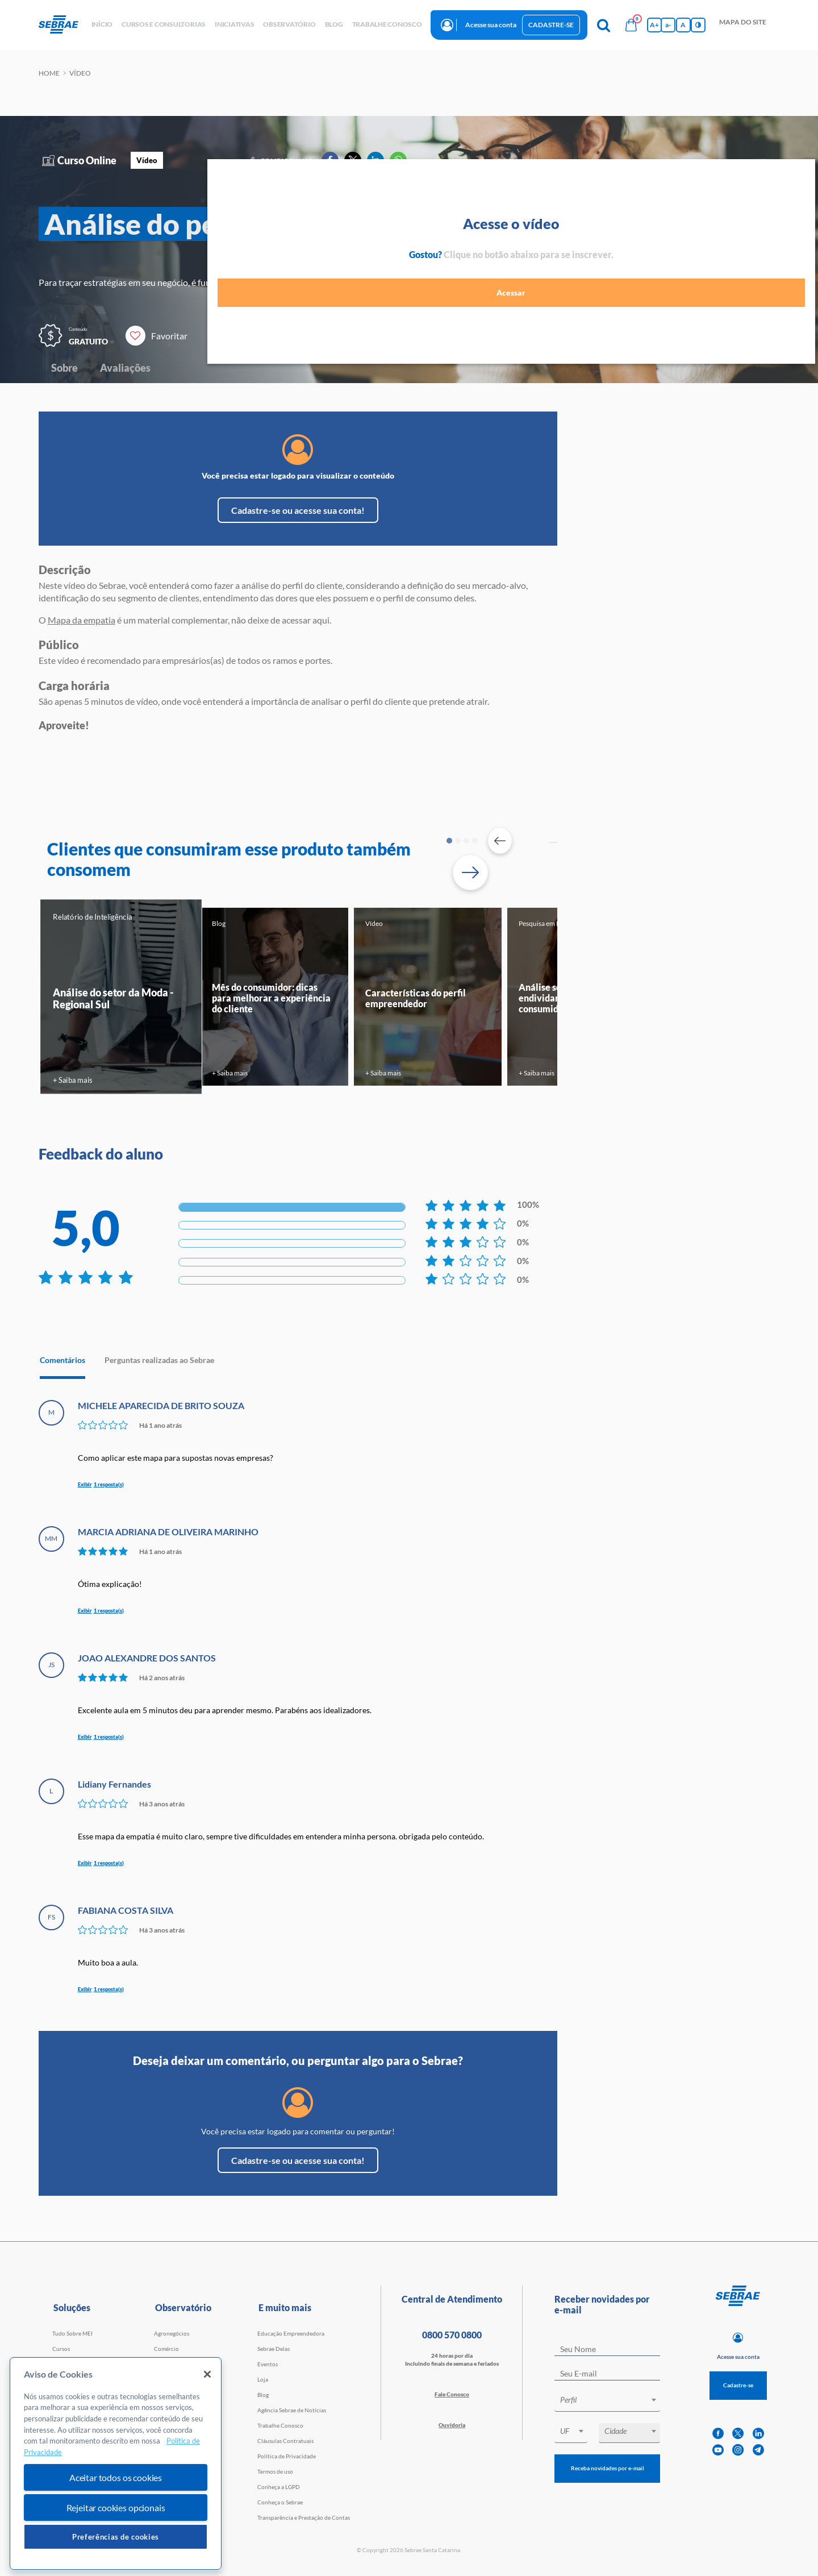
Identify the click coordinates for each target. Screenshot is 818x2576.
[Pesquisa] (604, 25)
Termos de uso (275, 2471)
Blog (263, 2394)
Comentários (62, 1360)
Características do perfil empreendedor (415, 998)
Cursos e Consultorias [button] (164, 24)
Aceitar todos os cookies (115, 2477)
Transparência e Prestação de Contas (303, 2517)
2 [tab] (458, 841)
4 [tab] (475, 841)
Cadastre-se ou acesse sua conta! (298, 510)
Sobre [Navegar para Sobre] (64, 368)
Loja (262, 2379)
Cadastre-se (551, 24)
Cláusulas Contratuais (285, 2440)
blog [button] (334, 24)
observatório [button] (289, 24)
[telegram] (758, 2450)
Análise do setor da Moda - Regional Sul (113, 998)
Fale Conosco (452, 2394)
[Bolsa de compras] (631, 25)
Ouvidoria (452, 2424)
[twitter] (738, 2434)
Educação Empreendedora (290, 2333)
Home (49, 73)
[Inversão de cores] (698, 25)
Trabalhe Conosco (280, 2425)
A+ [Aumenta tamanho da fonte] (654, 24)
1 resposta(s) (109, 1484)
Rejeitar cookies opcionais (115, 2507)
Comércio (166, 2348)
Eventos (267, 2364)
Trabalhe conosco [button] (387, 24)
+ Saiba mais (72, 1080)
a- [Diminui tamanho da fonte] (668, 24)
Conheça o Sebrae (280, 2502)
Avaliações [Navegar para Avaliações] (125, 368)
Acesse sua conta (490, 24)
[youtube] (718, 2450)
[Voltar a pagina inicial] (63, 25)
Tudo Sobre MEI (72, 2333)
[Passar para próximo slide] (470, 872)
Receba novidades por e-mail (607, 2468)
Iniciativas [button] (234, 24)
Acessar (704, 299)
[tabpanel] (121, 996)
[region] (115, 2464)
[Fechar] (207, 2374)
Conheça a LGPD (278, 2486)
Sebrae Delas (273, 2348)
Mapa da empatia (81, 619)
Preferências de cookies (115, 2536)
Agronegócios (171, 2333)
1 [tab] (449, 841)
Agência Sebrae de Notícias (291, 2410)
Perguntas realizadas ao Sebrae (159, 1360)
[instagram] (738, 2450)
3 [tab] (466, 841)
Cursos (61, 2348)
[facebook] (718, 2434)
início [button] (102, 24)
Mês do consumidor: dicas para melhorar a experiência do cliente (271, 998)
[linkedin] (758, 2434)
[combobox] (607, 2402)
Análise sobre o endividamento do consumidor (556, 998)
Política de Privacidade (286, 2456)
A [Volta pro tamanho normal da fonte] (683, 24)
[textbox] (613, 2400)
